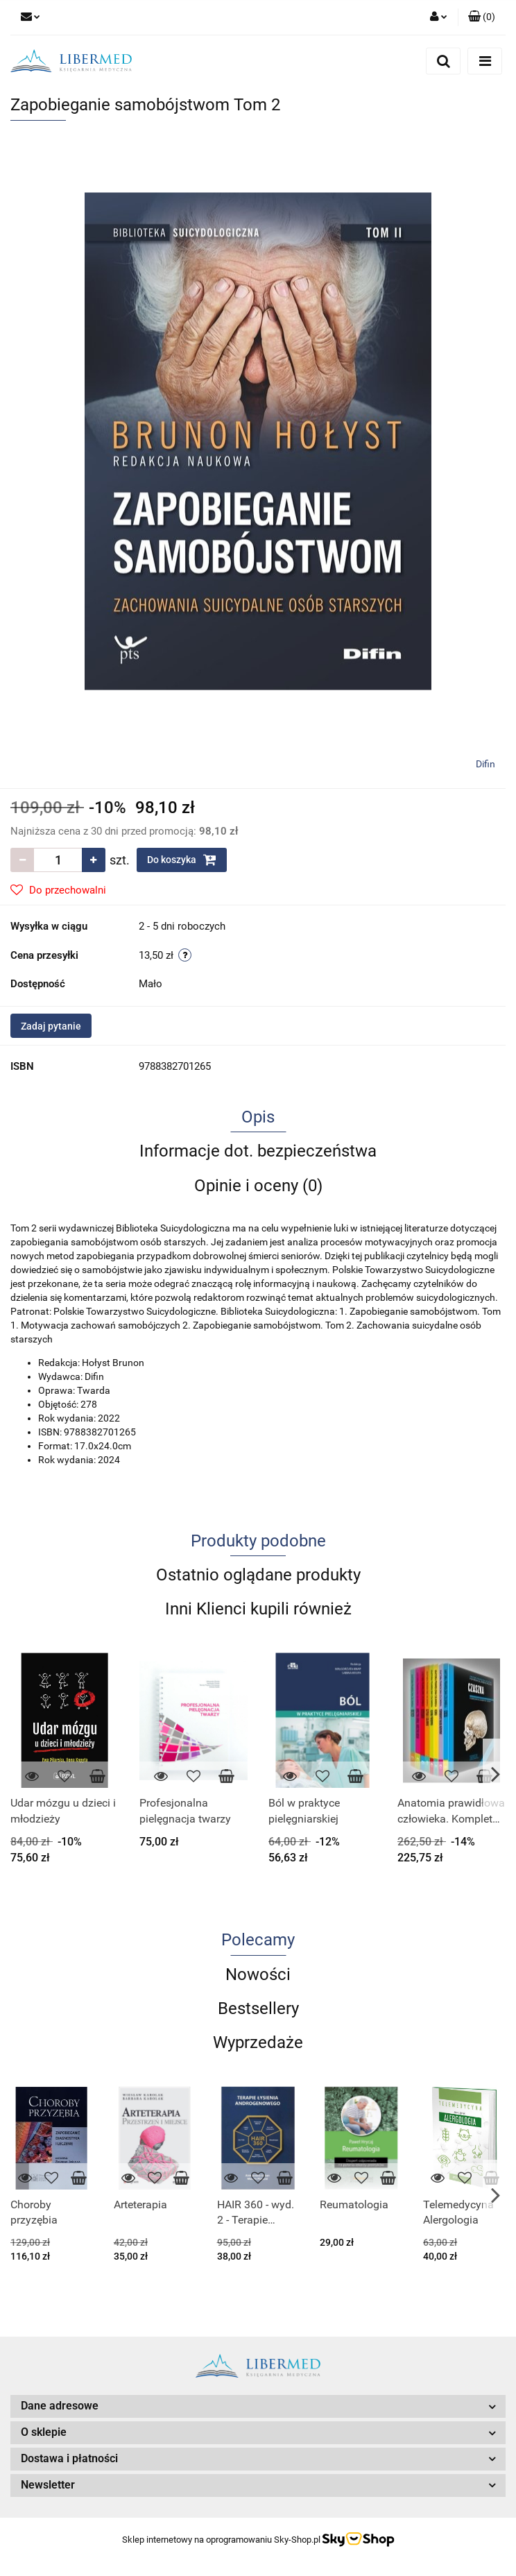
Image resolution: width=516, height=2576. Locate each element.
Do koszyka (181, 860)
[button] (482, 17)
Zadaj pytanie (51, 1026)
